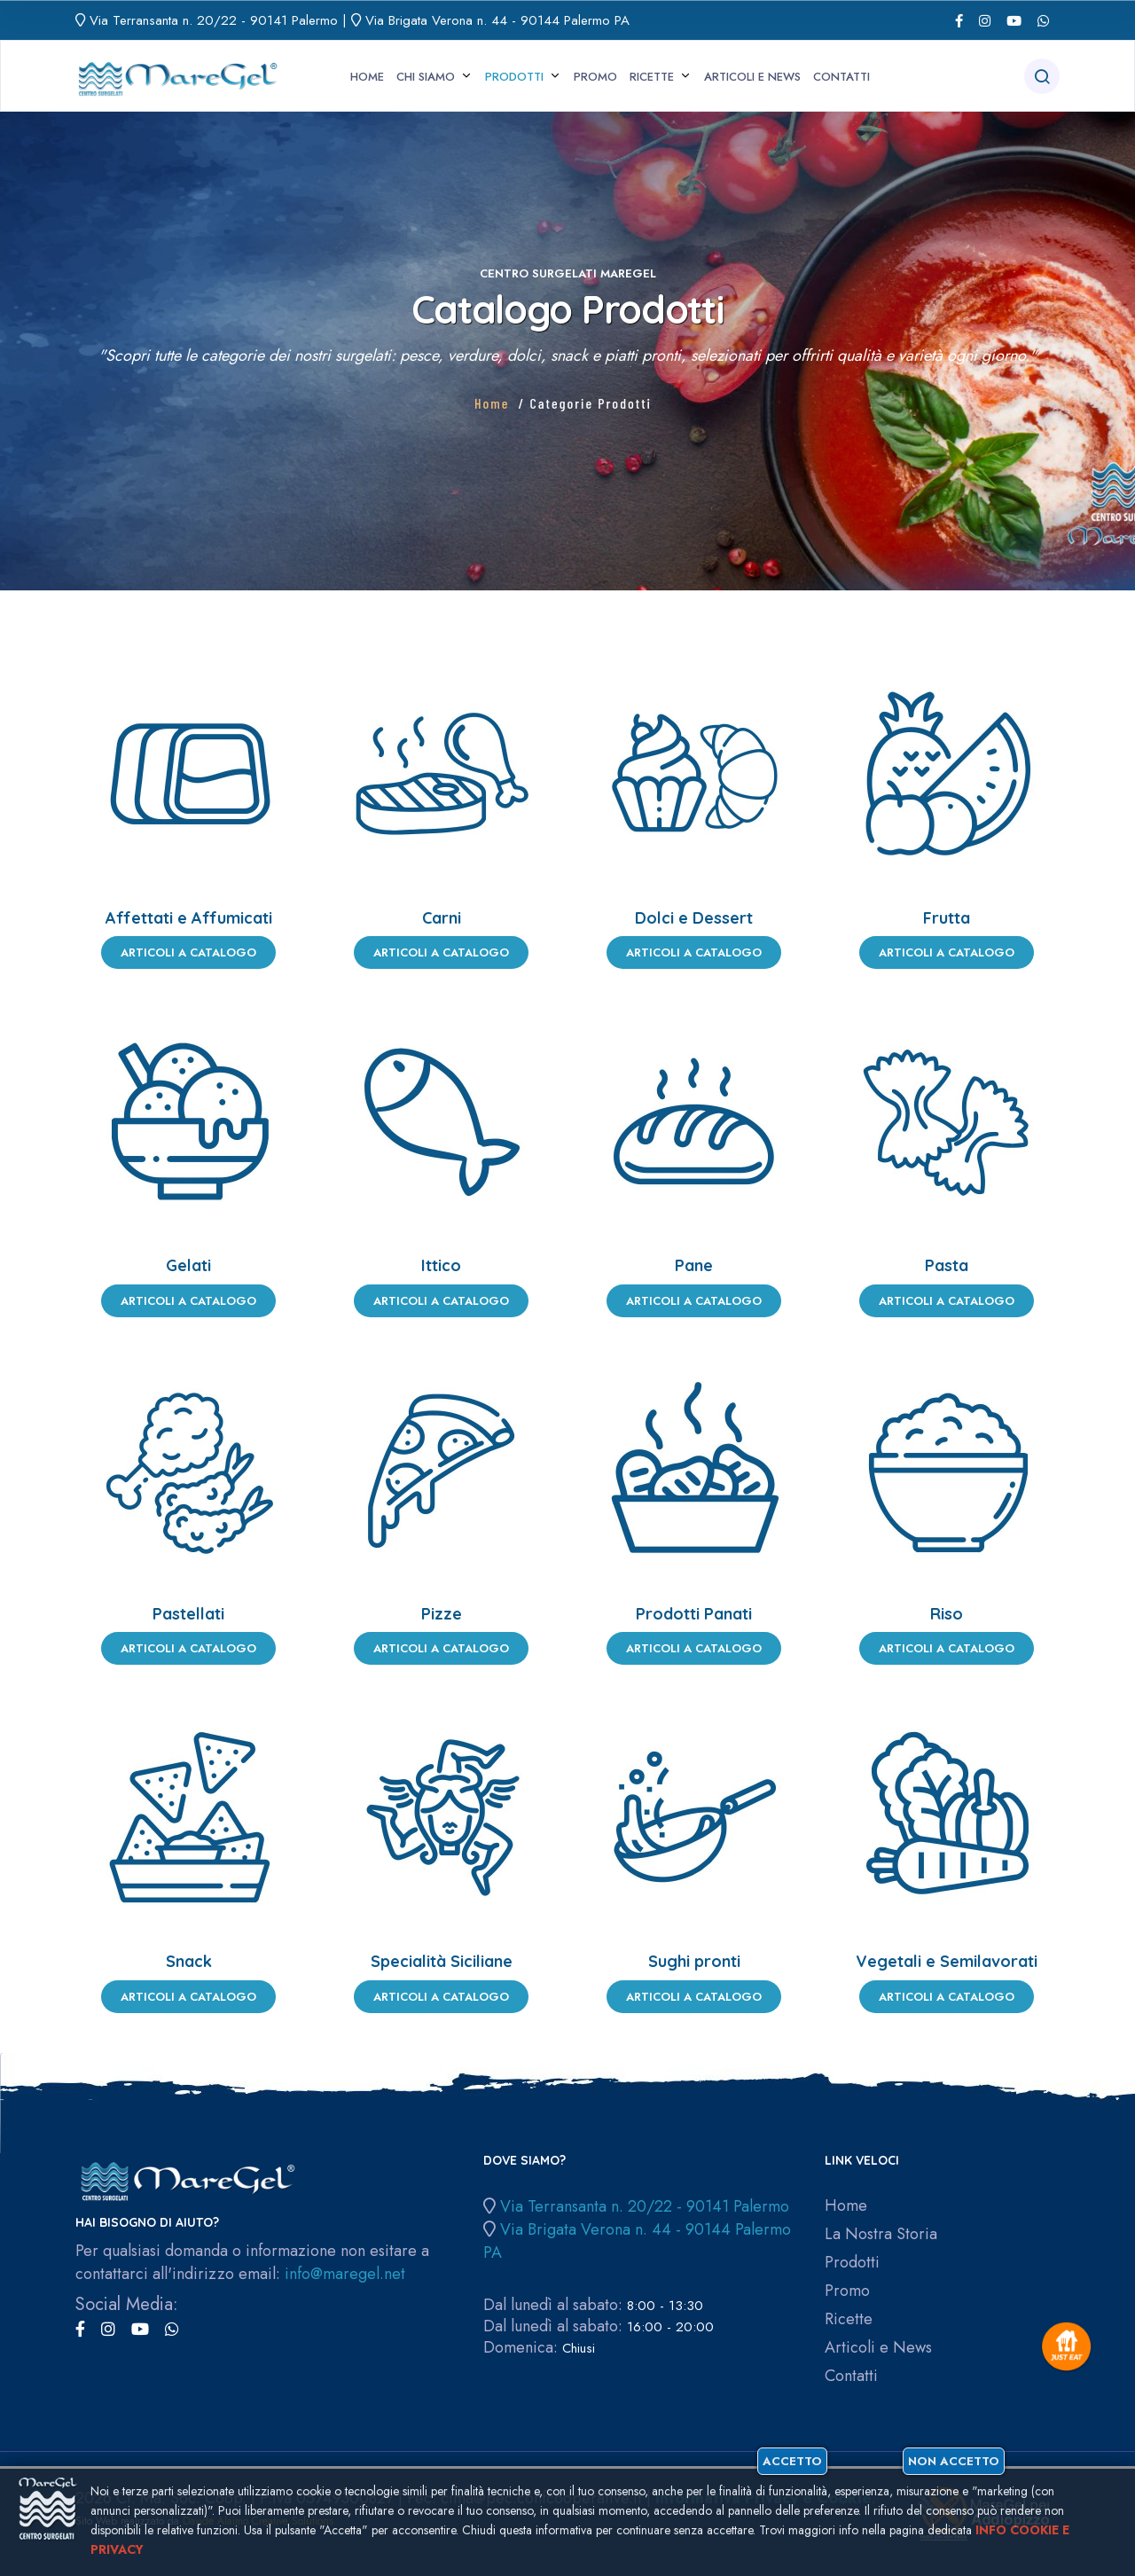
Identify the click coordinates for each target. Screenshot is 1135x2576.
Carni (441, 918)
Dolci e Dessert (694, 918)
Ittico (441, 1265)
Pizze (441, 1614)
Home (367, 76)
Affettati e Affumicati (189, 918)
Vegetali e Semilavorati (946, 1961)
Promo (595, 76)
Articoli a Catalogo (188, 952)
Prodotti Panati (694, 1614)
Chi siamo (425, 76)
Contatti (841, 76)
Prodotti (514, 76)
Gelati (188, 1265)
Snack (189, 1961)
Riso (946, 1614)
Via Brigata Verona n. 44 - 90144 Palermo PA (497, 20)
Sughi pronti (694, 1961)
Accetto (873, 2462)
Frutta (946, 918)
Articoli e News (752, 76)
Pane (694, 1265)
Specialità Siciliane (442, 1961)
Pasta (946, 1265)
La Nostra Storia (881, 2234)
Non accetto (1027, 2462)
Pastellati (188, 1614)
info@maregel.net (345, 2273)
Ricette (652, 76)
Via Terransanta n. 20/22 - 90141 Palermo (214, 20)
